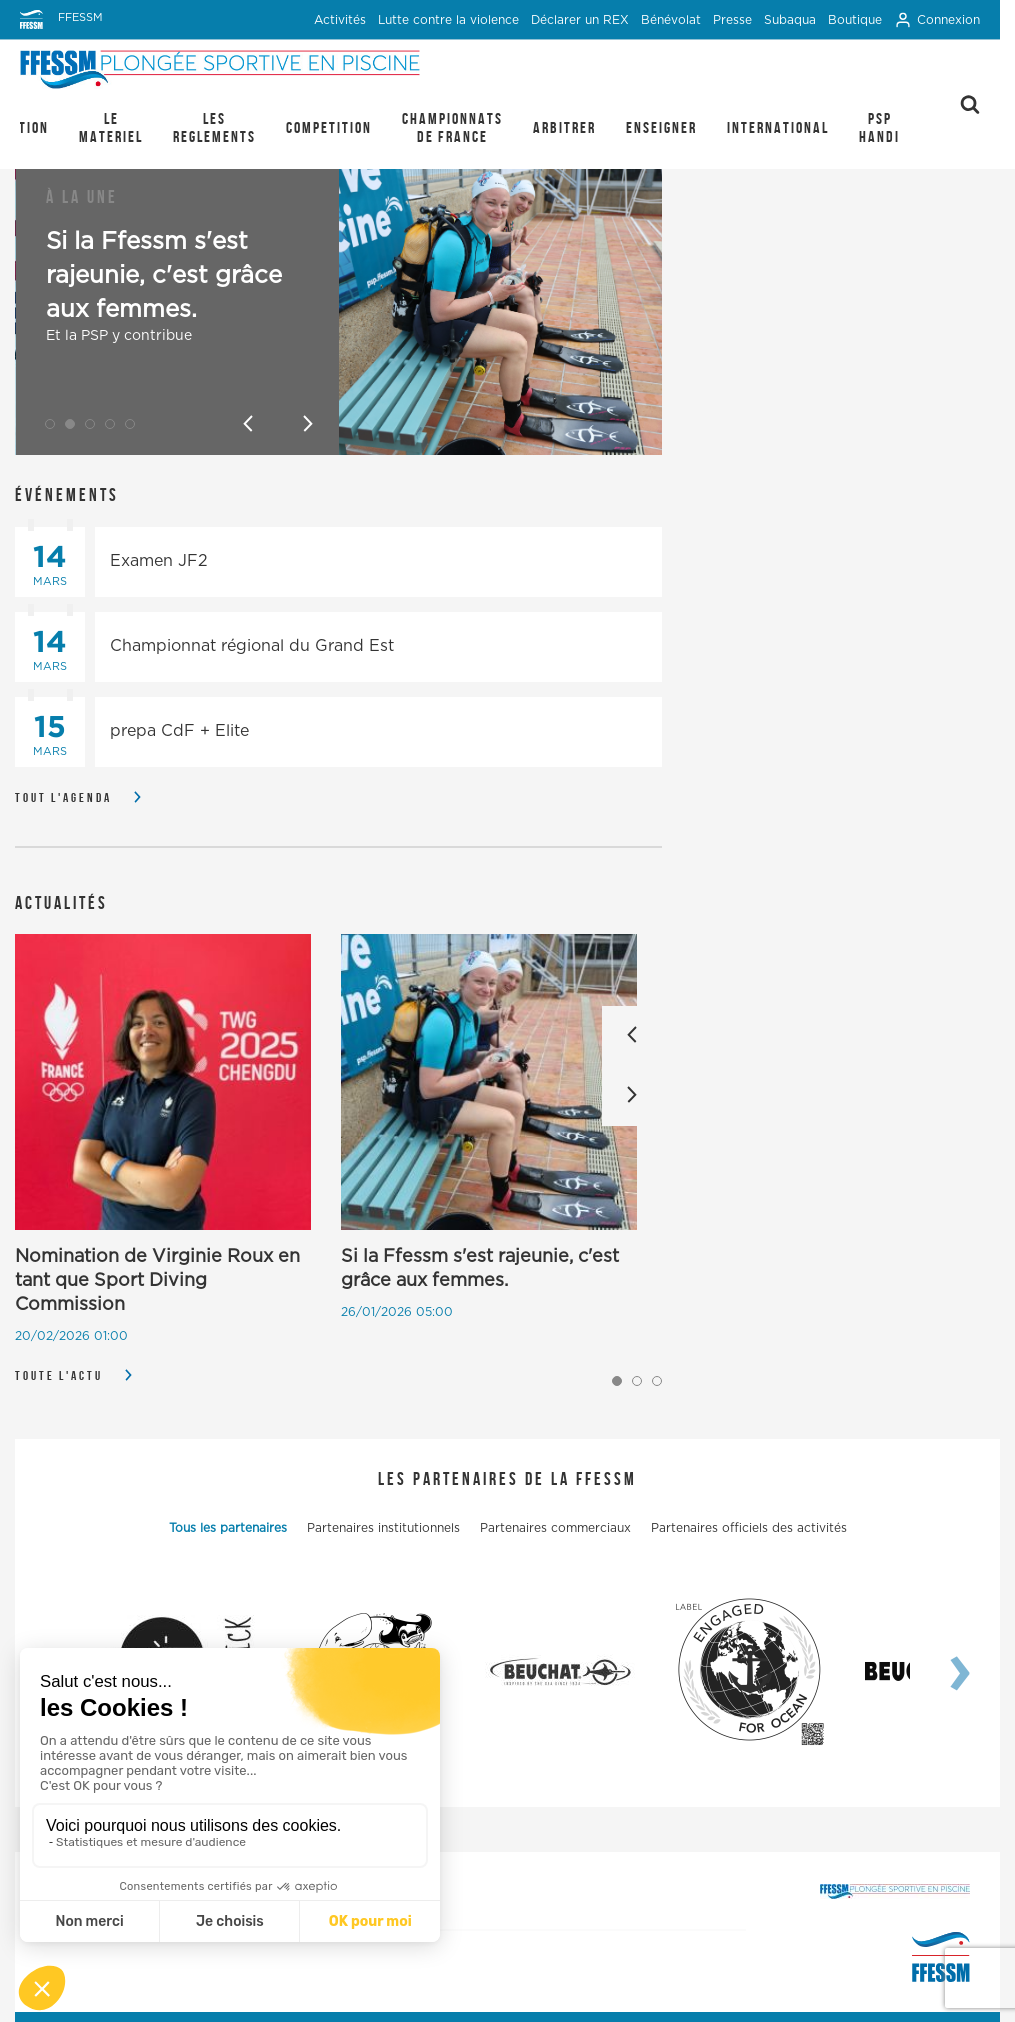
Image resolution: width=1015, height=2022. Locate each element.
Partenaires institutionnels (383, 1528)
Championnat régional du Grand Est (252, 646)
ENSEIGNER (661, 127)
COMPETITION (329, 127)
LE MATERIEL (111, 127)
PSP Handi (879, 127)
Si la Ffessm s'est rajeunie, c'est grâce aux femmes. (164, 276)
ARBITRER (564, 127)
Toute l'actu (59, 1375)
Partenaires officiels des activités (749, 1528)
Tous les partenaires (228, 1528)
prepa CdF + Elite (179, 731)
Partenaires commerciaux (555, 1528)
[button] (50, 424)
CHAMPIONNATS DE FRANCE (452, 127)
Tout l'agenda (63, 797)
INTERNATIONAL (778, 127)
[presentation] (940, 1672)
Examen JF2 (159, 561)
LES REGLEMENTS (214, 127)
